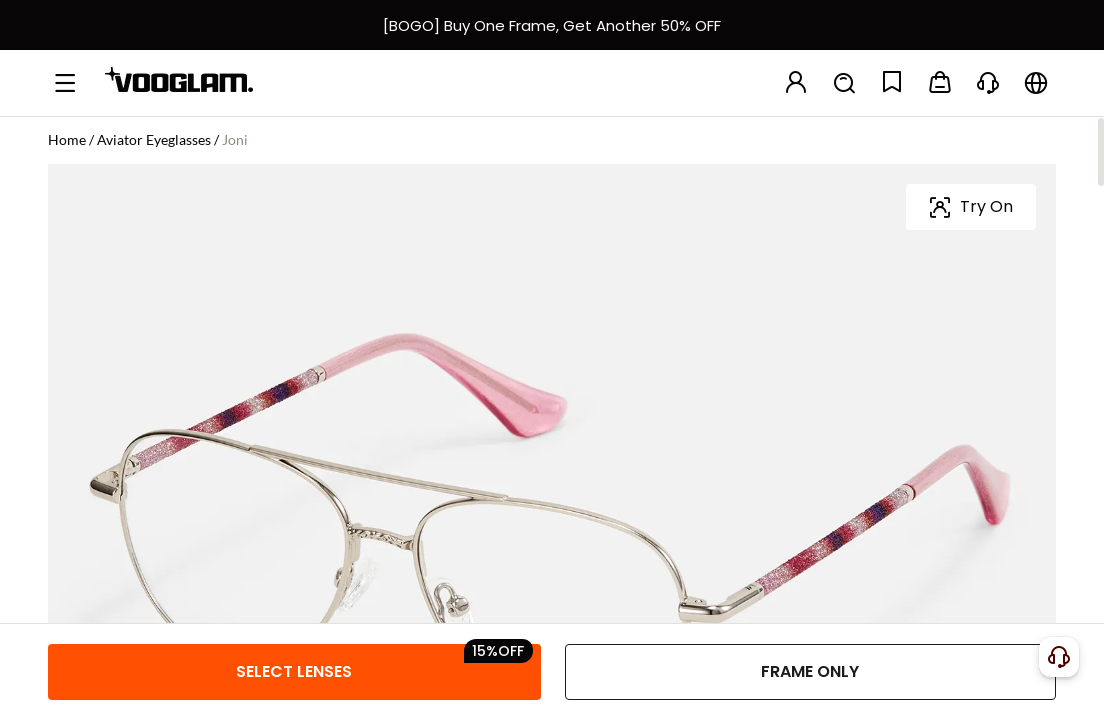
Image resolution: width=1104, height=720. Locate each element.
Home (67, 139)
